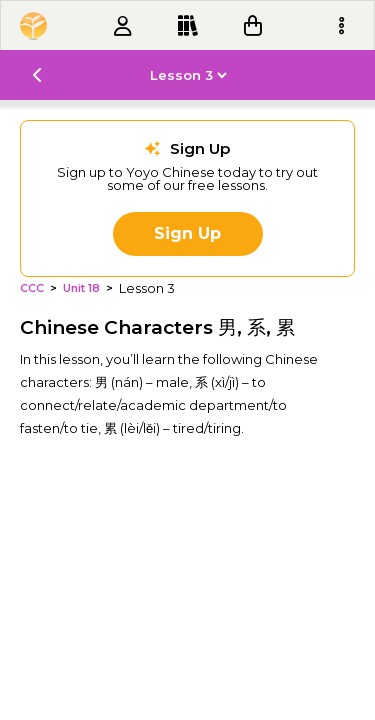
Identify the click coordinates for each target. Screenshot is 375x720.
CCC (32, 288)
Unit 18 (81, 288)
